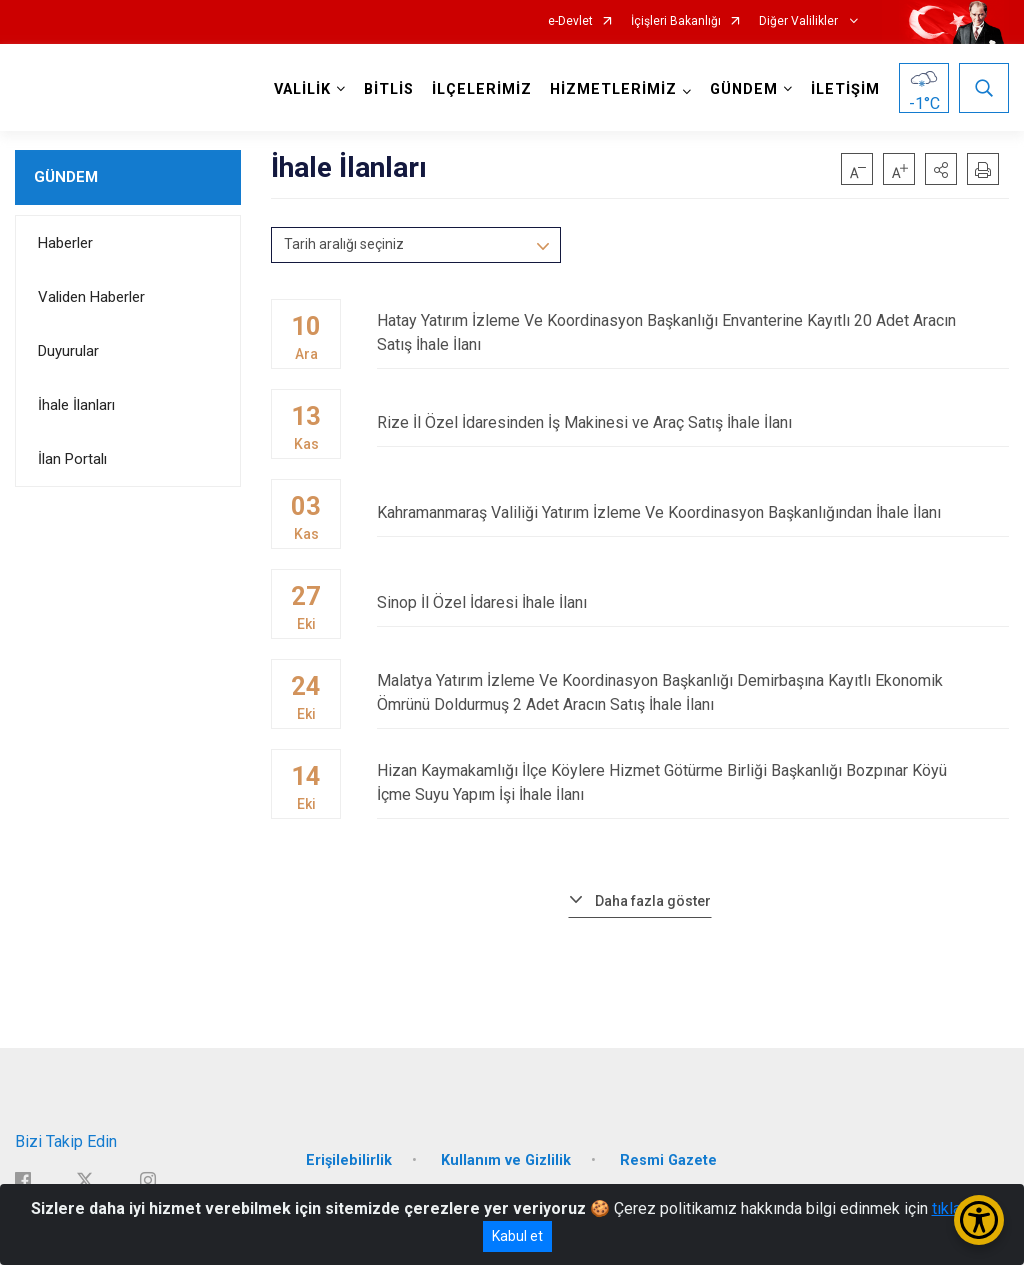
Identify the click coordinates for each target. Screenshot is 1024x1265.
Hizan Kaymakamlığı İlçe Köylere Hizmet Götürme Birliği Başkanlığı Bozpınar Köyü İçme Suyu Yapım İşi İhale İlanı (693, 782)
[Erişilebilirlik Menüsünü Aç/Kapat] (979, 1220)
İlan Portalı (72, 459)
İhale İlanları (76, 405)
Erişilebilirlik (349, 1160)
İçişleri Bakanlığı (676, 21)
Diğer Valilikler (800, 21)
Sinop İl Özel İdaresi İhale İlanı (693, 602)
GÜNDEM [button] (744, 89)
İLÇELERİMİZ (482, 89)
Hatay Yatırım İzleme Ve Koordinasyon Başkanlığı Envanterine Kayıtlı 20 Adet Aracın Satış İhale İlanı (693, 332)
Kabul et (517, 1236)
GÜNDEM (66, 177)
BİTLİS (389, 89)
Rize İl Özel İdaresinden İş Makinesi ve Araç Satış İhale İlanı (693, 422)
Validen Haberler (91, 297)
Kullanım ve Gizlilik (506, 1160)
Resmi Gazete (668, 1160)
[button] (941, 169)
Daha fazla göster (653, 901)
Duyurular (68, 351)
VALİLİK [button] (302, 89)
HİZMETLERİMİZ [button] (613, 89)
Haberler (65, 243)
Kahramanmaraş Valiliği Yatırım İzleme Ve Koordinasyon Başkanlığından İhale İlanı (693, 512)
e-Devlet (570, 21)
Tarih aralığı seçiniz (344, 244)
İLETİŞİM (845, 89)
